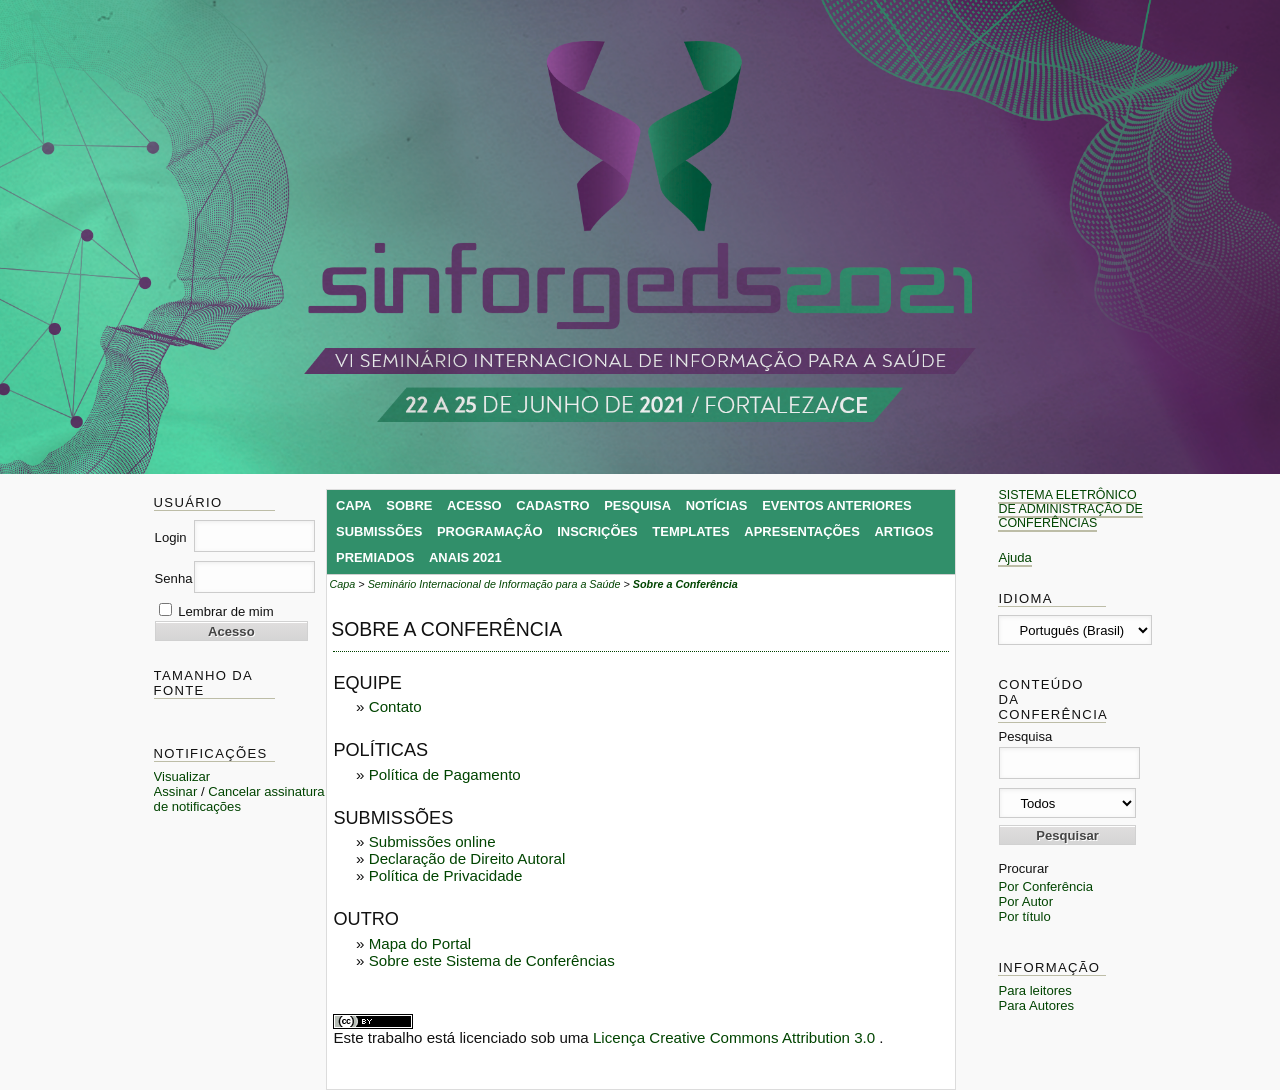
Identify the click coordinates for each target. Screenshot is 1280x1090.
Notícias (717, 505)
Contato (395, 706)
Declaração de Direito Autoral (467, 858)
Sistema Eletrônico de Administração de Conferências (1070, 509)
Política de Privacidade (446, 875)
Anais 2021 (465, 557)
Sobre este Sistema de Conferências (492, 960)
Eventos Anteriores (837, 505)
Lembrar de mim (225, 611)
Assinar (176, 791)
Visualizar (182, 776)
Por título (1024, 916)
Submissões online (432, 841)
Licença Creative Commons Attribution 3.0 (736, 1037)
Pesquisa (637, 505)
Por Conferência (1045, 886)
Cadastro (552, 505)
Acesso (474, 505)
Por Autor (1025, 901)
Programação (490, 531)
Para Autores (1036, 1005)
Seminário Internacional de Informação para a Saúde (494, 584)
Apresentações (802, 531)
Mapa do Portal (420, 943)
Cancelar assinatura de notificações (239, 799)
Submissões (379, 531)
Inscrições (597, 531)
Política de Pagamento (445, 774)
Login (171, 537)
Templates (690, 531)
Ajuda (1015, 557)
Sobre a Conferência (685, 584)
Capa (354, 505)
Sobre (409, 505)
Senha (174, 578)
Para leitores (1035, 990)
